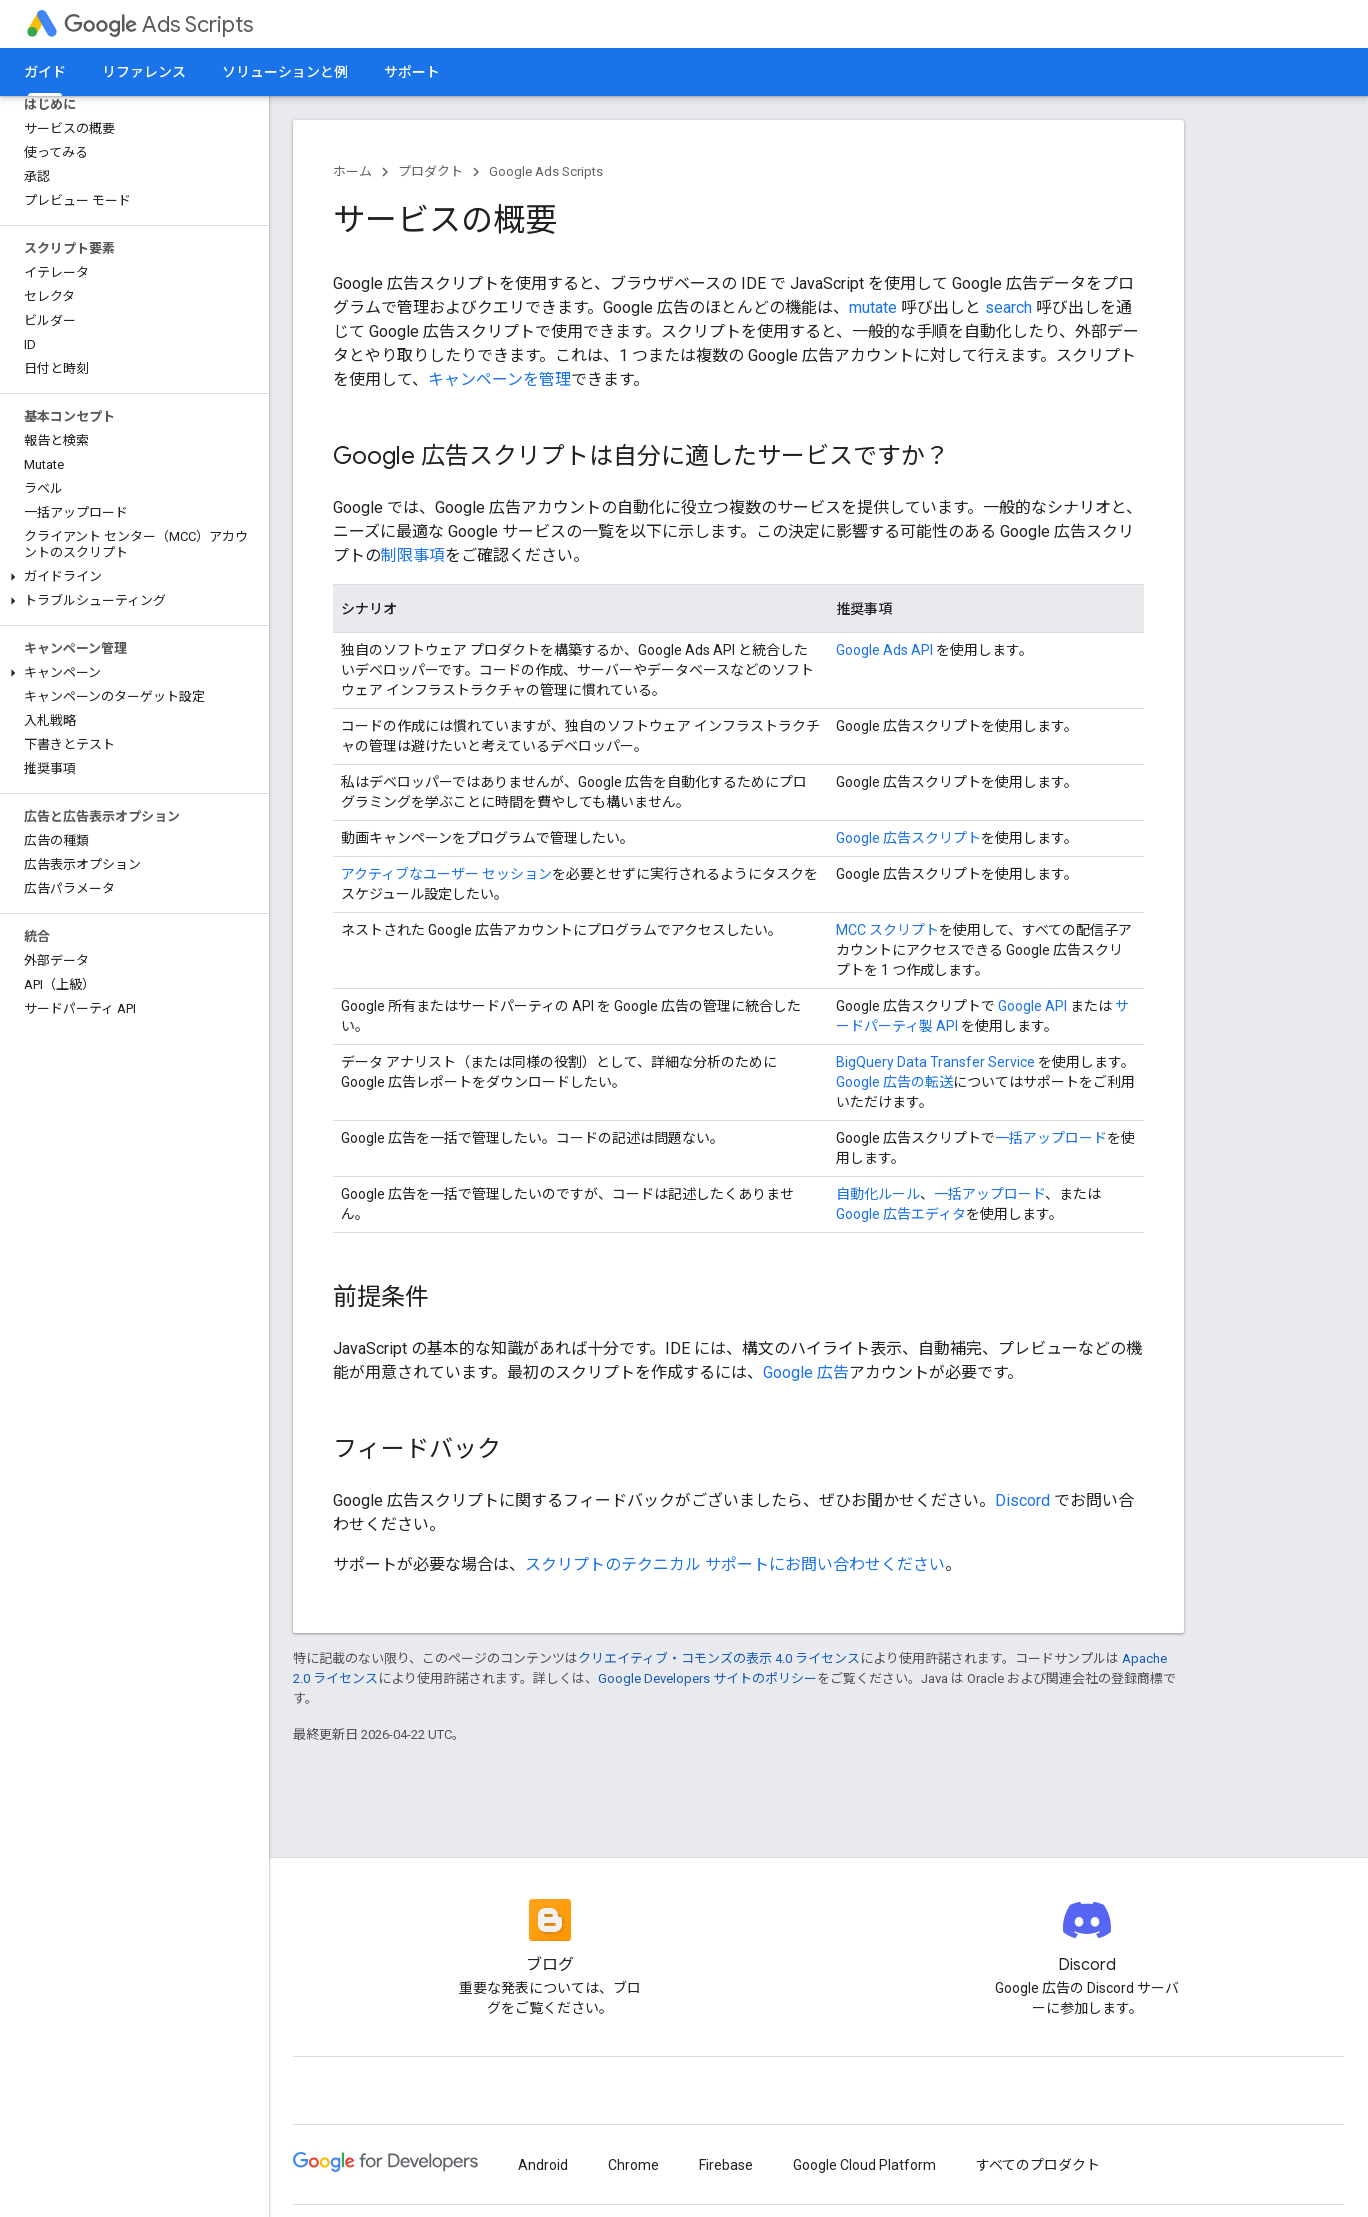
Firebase (726, 2165)
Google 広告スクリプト (908, 838)
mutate (873, 307)
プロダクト (430, 171)
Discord (1022, 1500)
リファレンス (144, 72)
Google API (1032, 1006)
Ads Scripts (158, 24)
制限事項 (413, 555)
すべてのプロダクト (1038, 2165)
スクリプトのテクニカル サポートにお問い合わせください (735, 1564)
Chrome (633, 2165)
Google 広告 (806, 1372)
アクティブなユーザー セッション (446, 874)
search (1008, 307)
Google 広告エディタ (901, 1214)
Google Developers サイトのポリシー (707, 1678)
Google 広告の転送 (894, 1082)
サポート (412, 72)
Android (543, 2165)
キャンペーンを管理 (499, 379)
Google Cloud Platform (864, 2165)
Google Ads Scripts (546, 171)
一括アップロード (1051, 1138)
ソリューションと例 (285, 72)
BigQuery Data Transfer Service (935, 1062)
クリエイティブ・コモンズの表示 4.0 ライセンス (719, 1658)
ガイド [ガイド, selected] (45, 72)
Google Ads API (884, 650)
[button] (130, 577)
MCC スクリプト (887, 930)
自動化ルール (878, 1194)
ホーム (352, 171)
